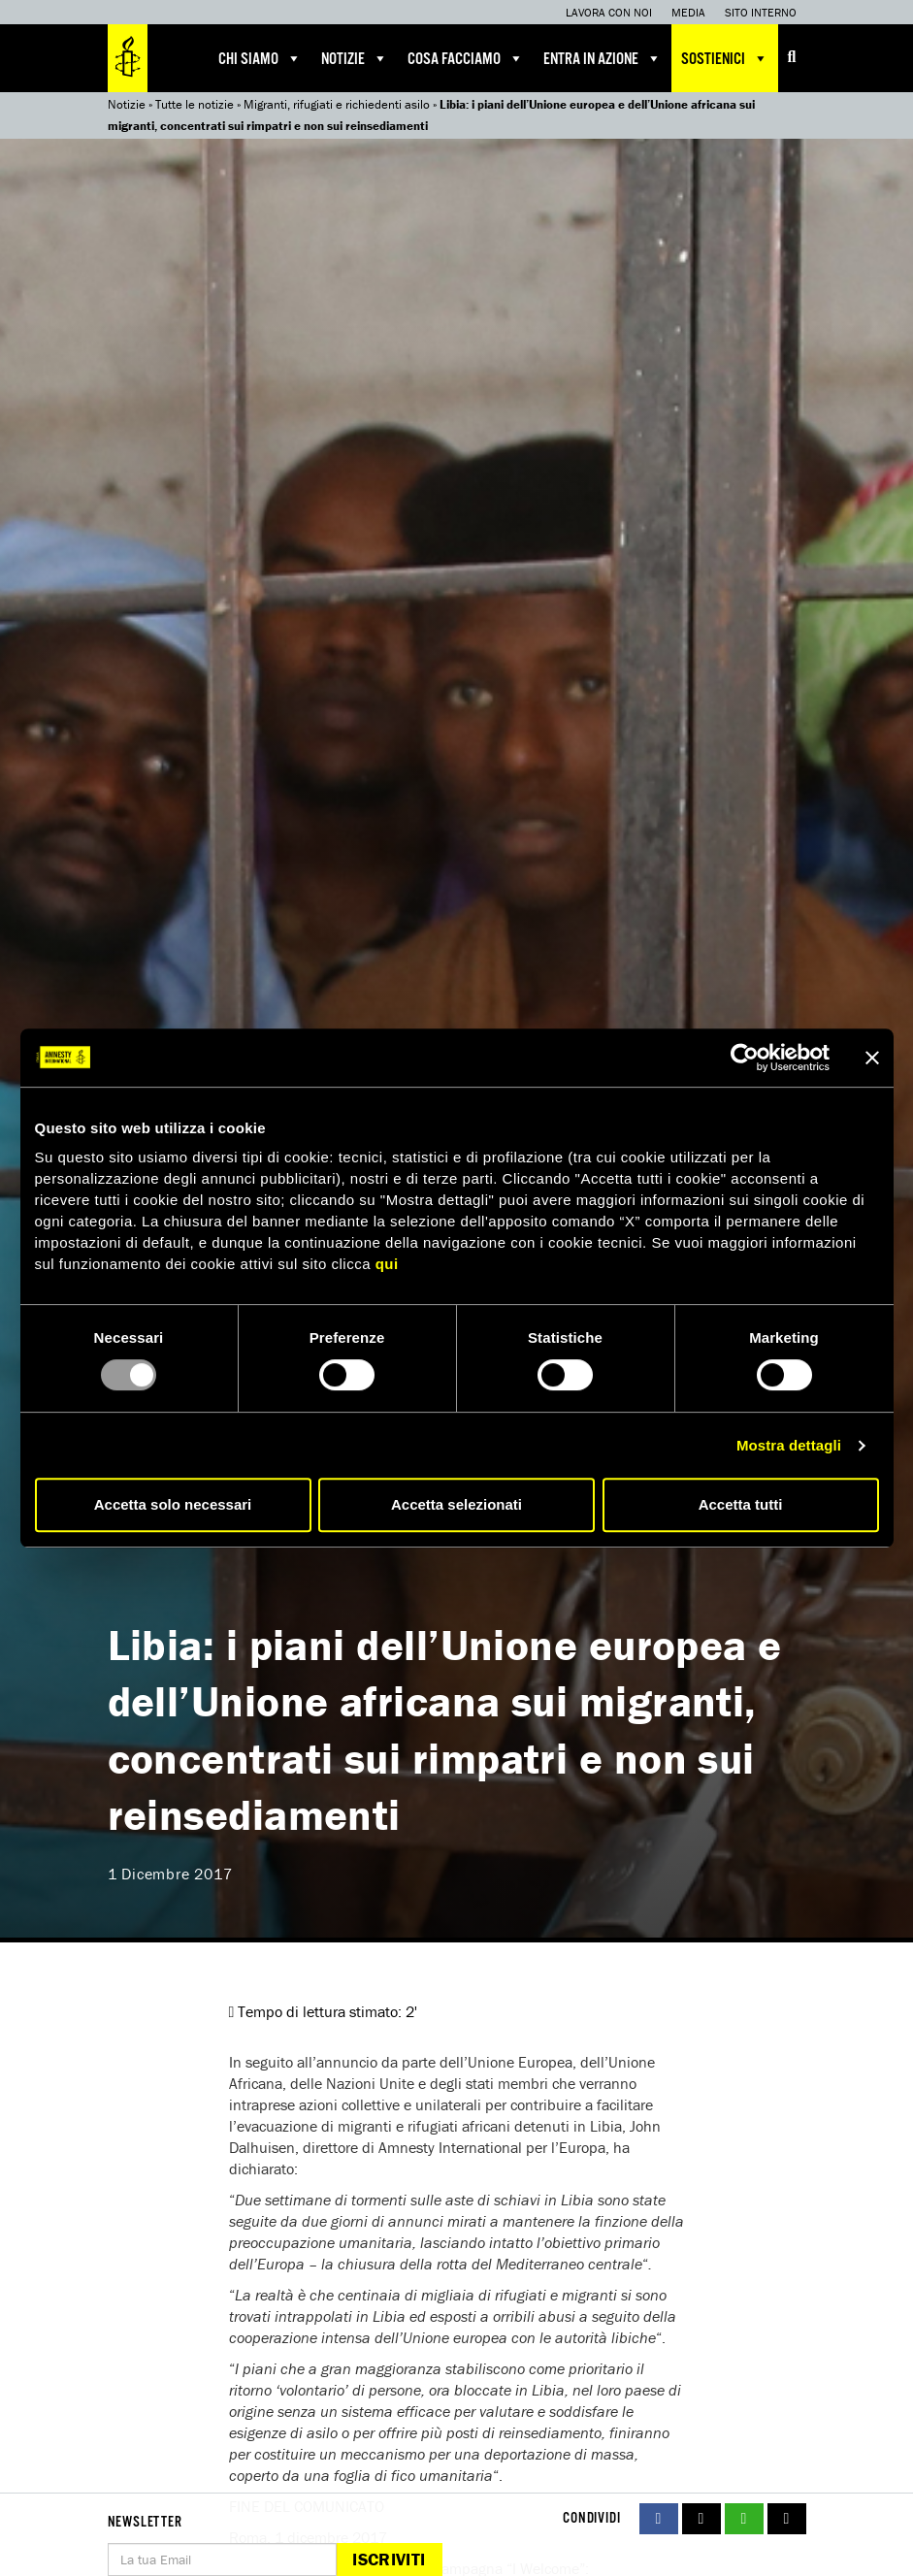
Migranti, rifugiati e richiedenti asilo (337, 104)
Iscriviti (388, 2559)
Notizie (354, 58)
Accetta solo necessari (173, 1504)
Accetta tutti (741, 1504)
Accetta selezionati (456, 1504)
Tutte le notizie (194, 104)
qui (387, 1263)
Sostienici (724, 58)
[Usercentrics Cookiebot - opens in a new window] (745, 1057)
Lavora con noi (609, 12)
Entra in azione (602, 58)
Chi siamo (260, 58)
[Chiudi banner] (872, 1057)
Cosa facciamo (466, 58)
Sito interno (761, 12)
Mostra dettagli (788, 1445)
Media (688, 12)
